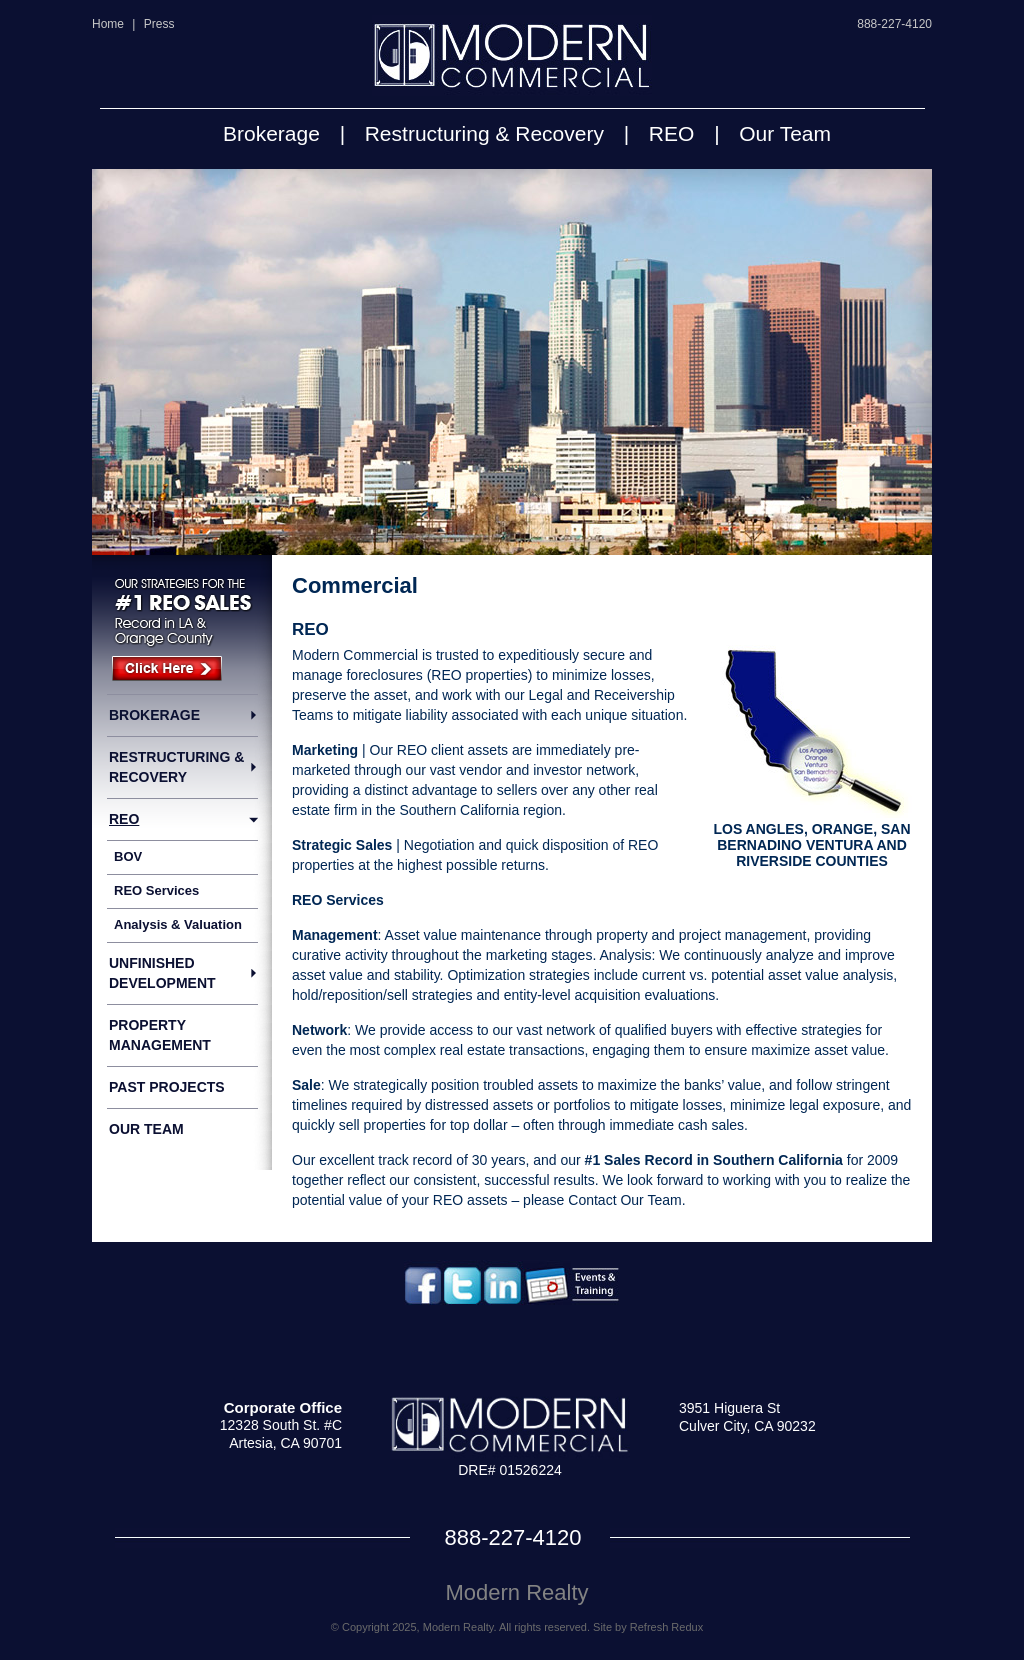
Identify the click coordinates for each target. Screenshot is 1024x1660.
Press (159, 24)
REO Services (156, 890)
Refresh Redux (666, 1627)
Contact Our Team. (626, 1200)
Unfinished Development (162, 973)
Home (108, 24)
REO (672, 133)
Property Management (160, 1035)
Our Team (785, 133)
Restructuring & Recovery (484, 133)
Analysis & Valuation (178, 924)
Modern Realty (516, 1592)
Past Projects (167, 1087)
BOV (128, 856)
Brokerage (271, 133)
